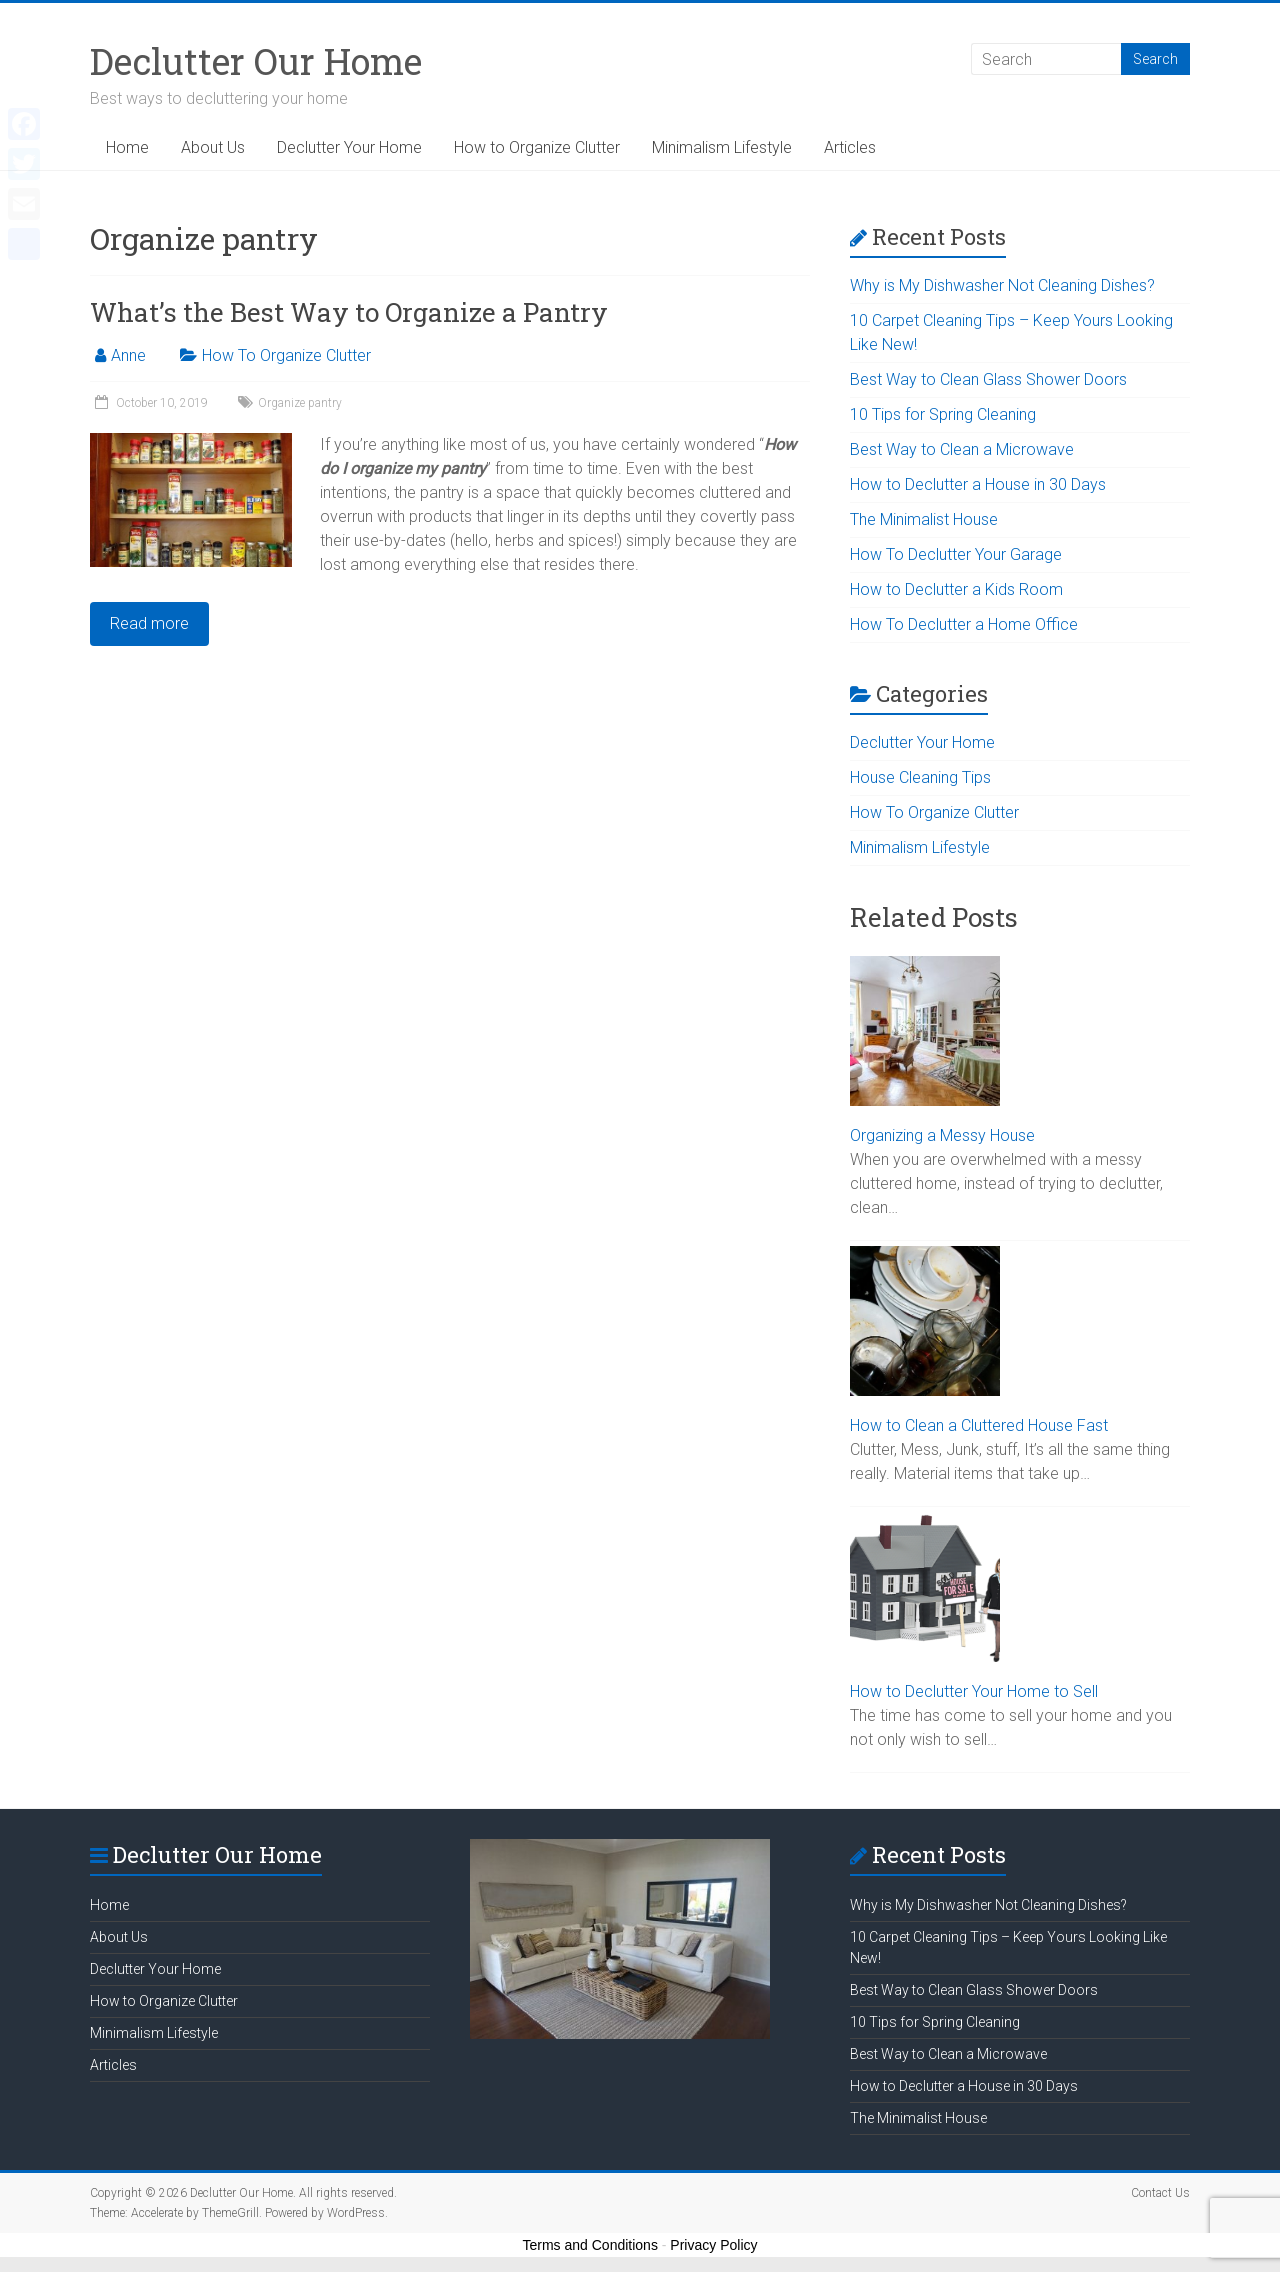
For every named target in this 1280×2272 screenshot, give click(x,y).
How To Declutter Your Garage (956, 554)
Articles (850, 147)
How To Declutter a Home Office (964, 624)
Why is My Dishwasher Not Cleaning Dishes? (1002, 285)
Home (127, 147)
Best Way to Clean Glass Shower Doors (988, 379)
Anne (128, 355)
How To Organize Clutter (286, 355)
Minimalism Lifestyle (722, 147)
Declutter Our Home (256, 61)
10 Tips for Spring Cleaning (943, 414)
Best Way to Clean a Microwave (962, 449)
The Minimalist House (924, 519)
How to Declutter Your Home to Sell (974, 1691)
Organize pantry (300, 403)
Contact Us (1160, 2193)
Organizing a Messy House (942, 1135)
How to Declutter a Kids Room (956, 589)
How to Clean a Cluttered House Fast (979, 1425)
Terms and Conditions (590, 2245)
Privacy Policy (713, 2245)
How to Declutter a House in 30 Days (978, 484)
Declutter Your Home (349, 147)
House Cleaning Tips (920, 777)
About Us (213, 147)
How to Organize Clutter (537, 147)
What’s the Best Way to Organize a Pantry (349, 312)
